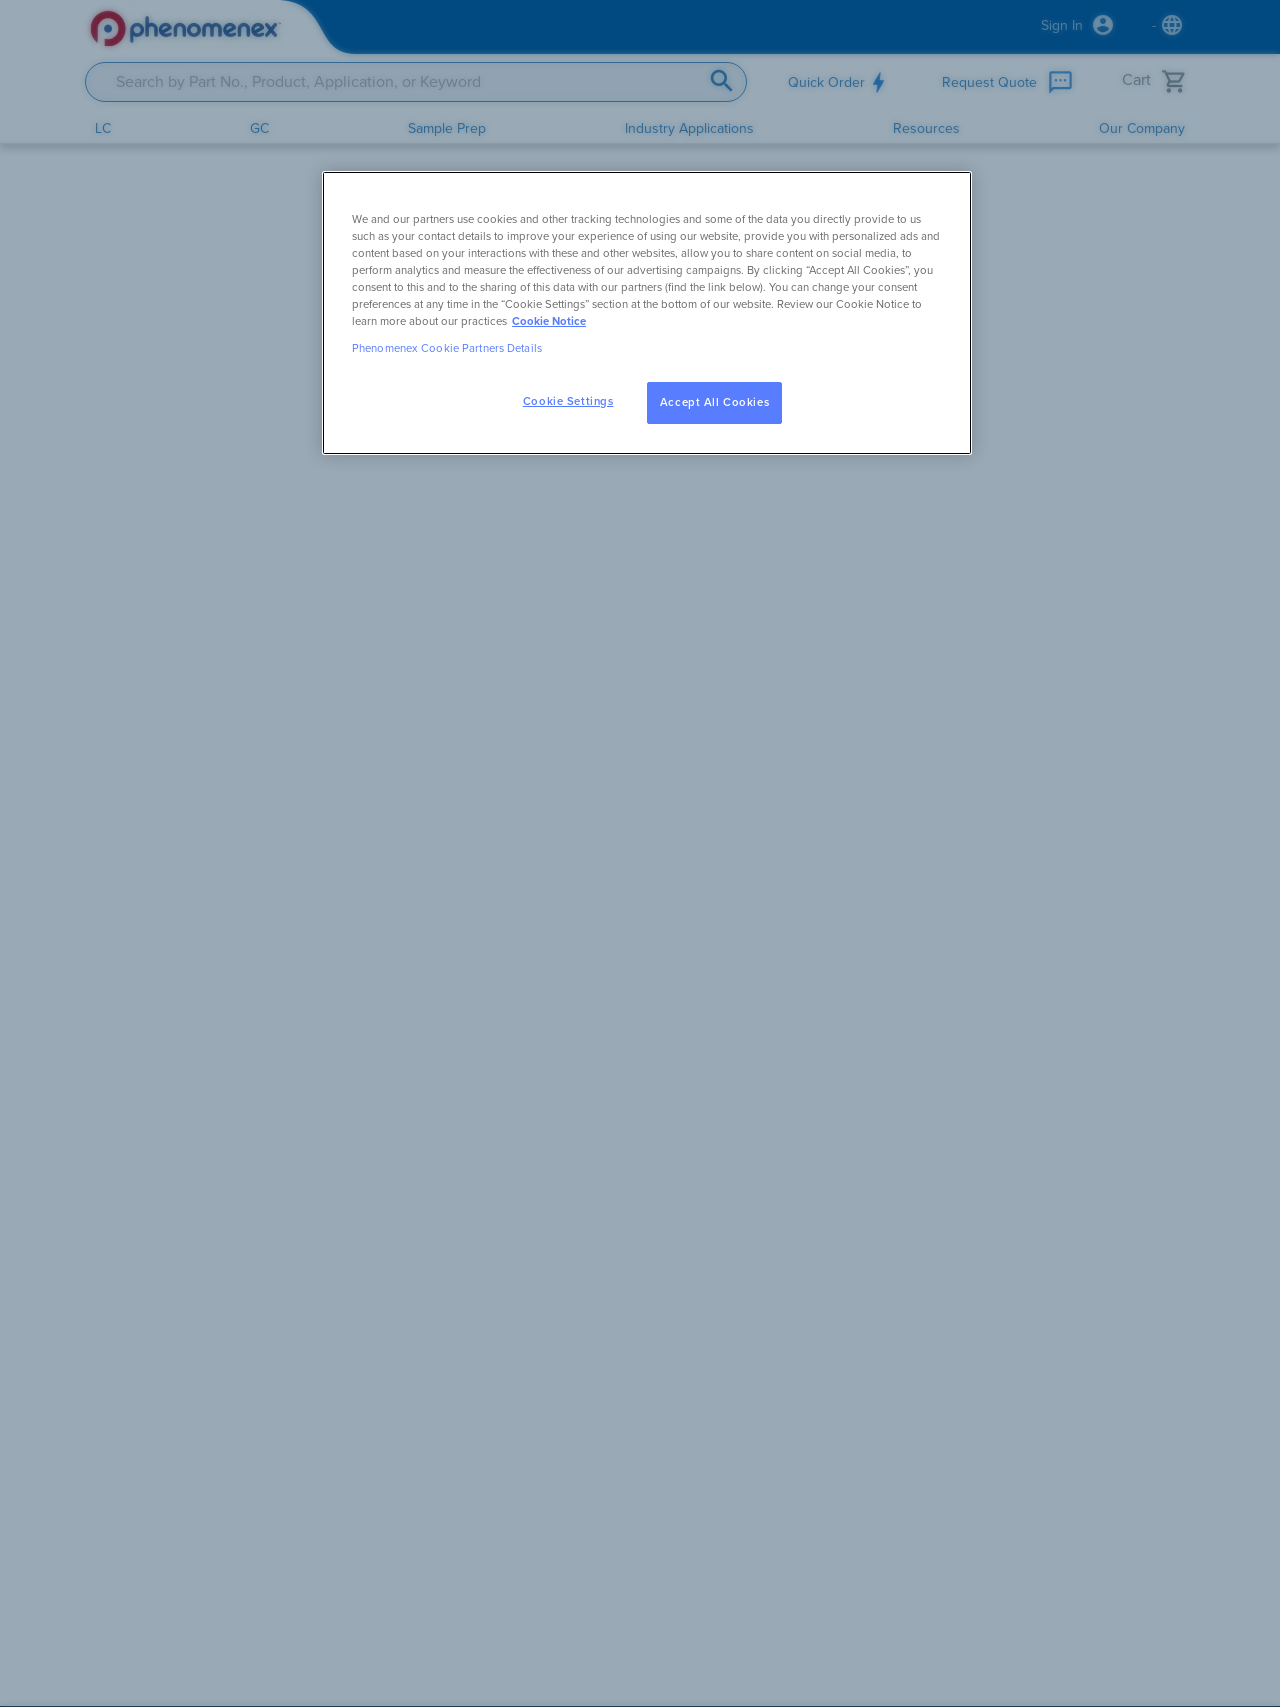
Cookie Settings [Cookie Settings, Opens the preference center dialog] (568, 401)
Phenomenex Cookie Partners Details (447, 348)
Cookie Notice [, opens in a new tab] (549, 321)
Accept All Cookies (714, 402)
